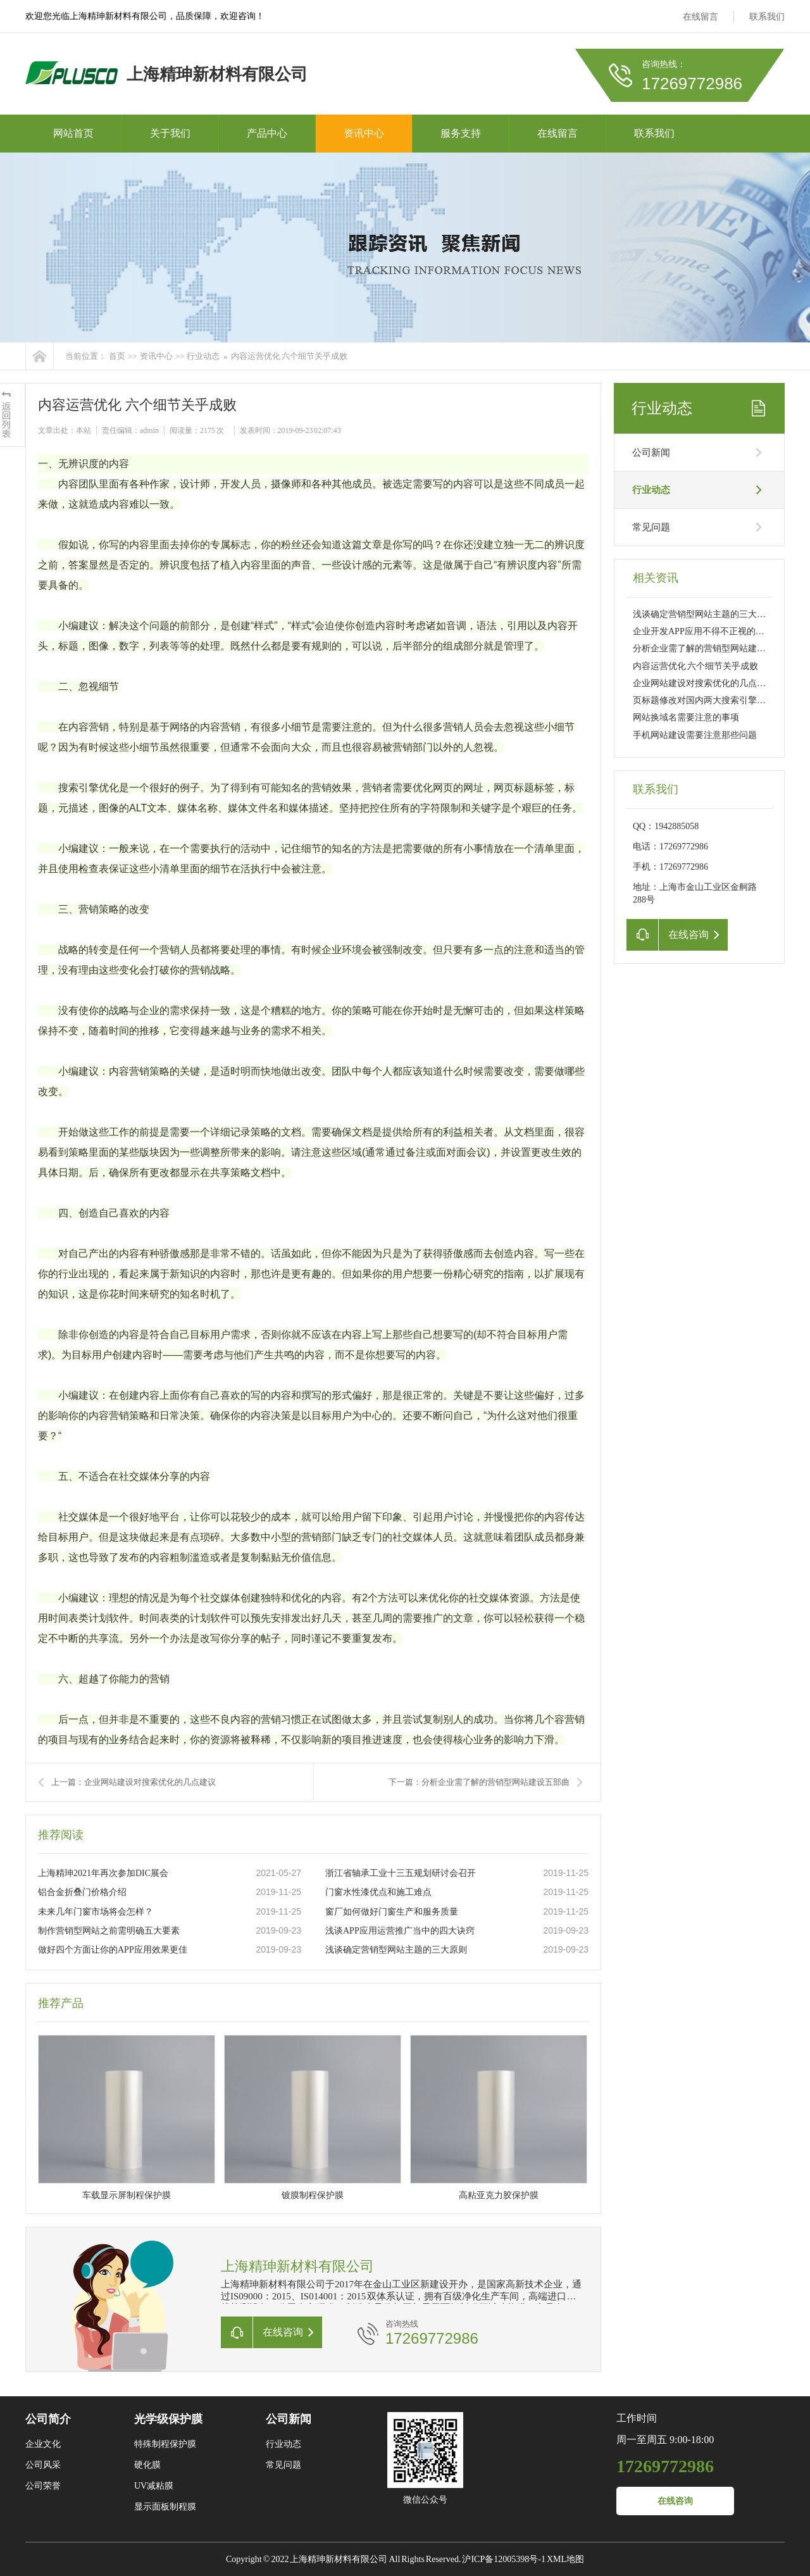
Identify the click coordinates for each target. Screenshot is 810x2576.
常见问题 (651, 527)
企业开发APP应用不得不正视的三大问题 (712, 631)
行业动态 (203, 356)
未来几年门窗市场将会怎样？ (95, 1911)
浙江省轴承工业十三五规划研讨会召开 (400, 1873)
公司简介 (48, 2419)
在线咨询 (675, 2501)
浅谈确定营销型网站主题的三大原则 (396, 1949)
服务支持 (460, 133)
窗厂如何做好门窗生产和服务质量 (391, 1911)
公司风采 (43, 2465)
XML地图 (565, 2559)
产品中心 (267, 133)
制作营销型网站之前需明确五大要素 (109, 1930)
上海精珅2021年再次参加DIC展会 (103, 1873)
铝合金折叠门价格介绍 (82, 1892)
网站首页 (73, 133)
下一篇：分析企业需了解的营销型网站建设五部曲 (479, 1782)
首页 (117, 356)
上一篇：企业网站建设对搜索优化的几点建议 (133, 1782)
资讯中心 (364, 133)
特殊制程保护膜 (165, 2444)
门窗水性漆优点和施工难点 (378, 1892)
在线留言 (700, 17)
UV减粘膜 (153, 2486)
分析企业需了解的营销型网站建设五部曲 (712, 648)
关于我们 (170, 133)
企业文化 (43, 2444)
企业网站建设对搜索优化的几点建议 (704, 683)
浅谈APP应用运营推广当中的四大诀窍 (400, 1930)
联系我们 (767, 17)
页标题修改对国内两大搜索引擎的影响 (708, 700)
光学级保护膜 (168, 2419)
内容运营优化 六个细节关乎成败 (289, 356)
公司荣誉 (43, 2486)
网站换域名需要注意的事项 (686, 717)
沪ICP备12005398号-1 (503, 2559)
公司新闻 (651, 452)
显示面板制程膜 (165, 2506)
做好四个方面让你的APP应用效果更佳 (112, 1949)
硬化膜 (147, 2465)
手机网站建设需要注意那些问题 (695, 735)
